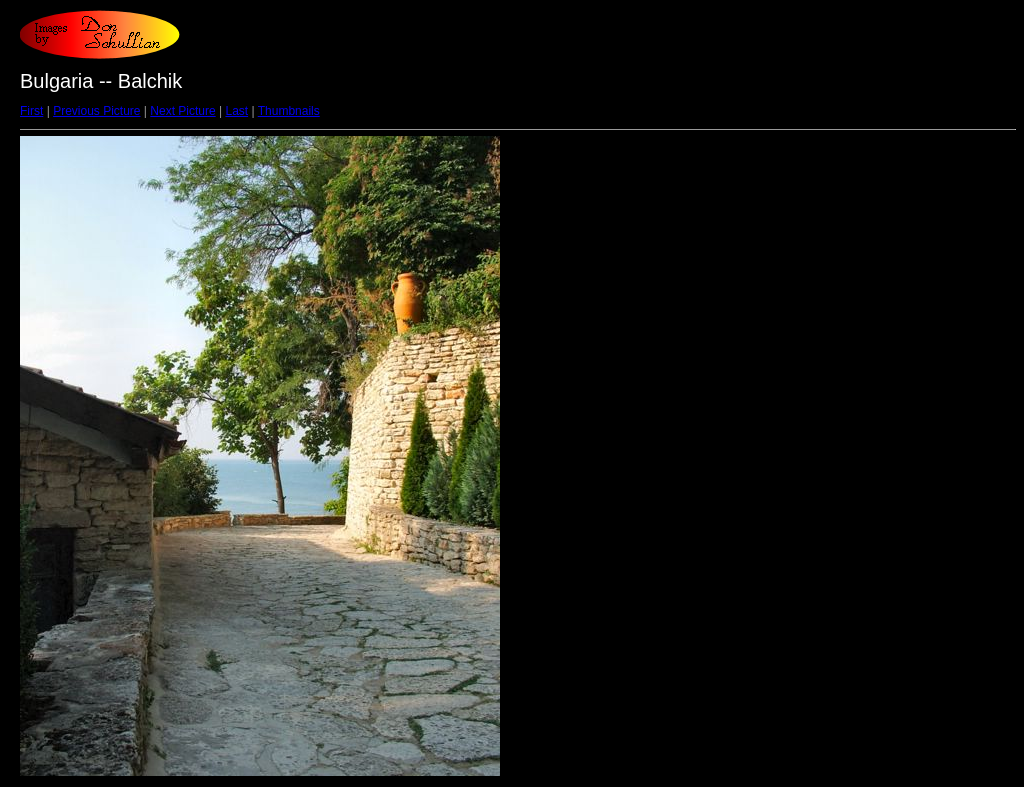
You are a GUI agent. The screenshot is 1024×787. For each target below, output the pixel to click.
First (31, 111)
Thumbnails (289, 111)
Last (236, 111)
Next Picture (182, 111)
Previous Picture (96, 111)
